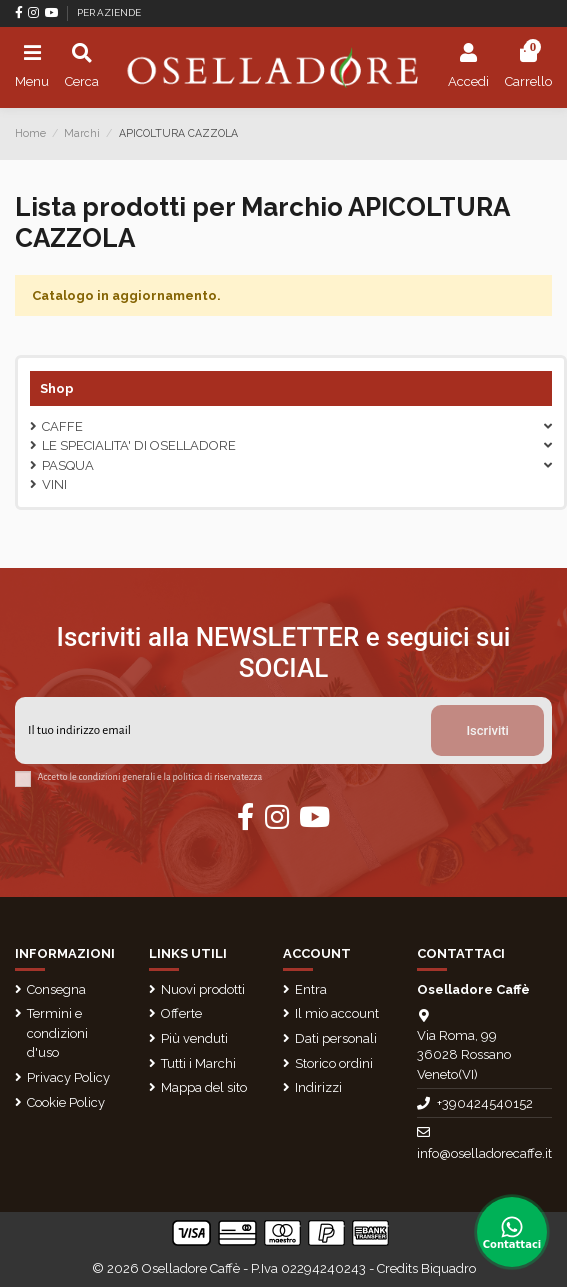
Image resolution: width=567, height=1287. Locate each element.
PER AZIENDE (109, 12)
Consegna (56, 989)
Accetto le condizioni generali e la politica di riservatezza (150, 777)
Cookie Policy (66, 1102)
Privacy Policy (68, 1077)
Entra (311, 989)
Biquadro (448, 1268)
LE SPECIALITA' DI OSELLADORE (139, 445)
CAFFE (62, 426)
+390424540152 (485, 1103)
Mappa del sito (204, 1087)
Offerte (181, 1013)
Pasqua (68, 465)
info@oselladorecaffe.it (484, 1153)
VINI (54, 484)
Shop (57, 388)
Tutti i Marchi (198, 1063)
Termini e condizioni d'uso (57, 1033)
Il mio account (337, 1013)
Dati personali (336, 1038)
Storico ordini (334, 1063)
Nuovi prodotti (203, 989)
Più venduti (194, 1038)
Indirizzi (318, 1087)
